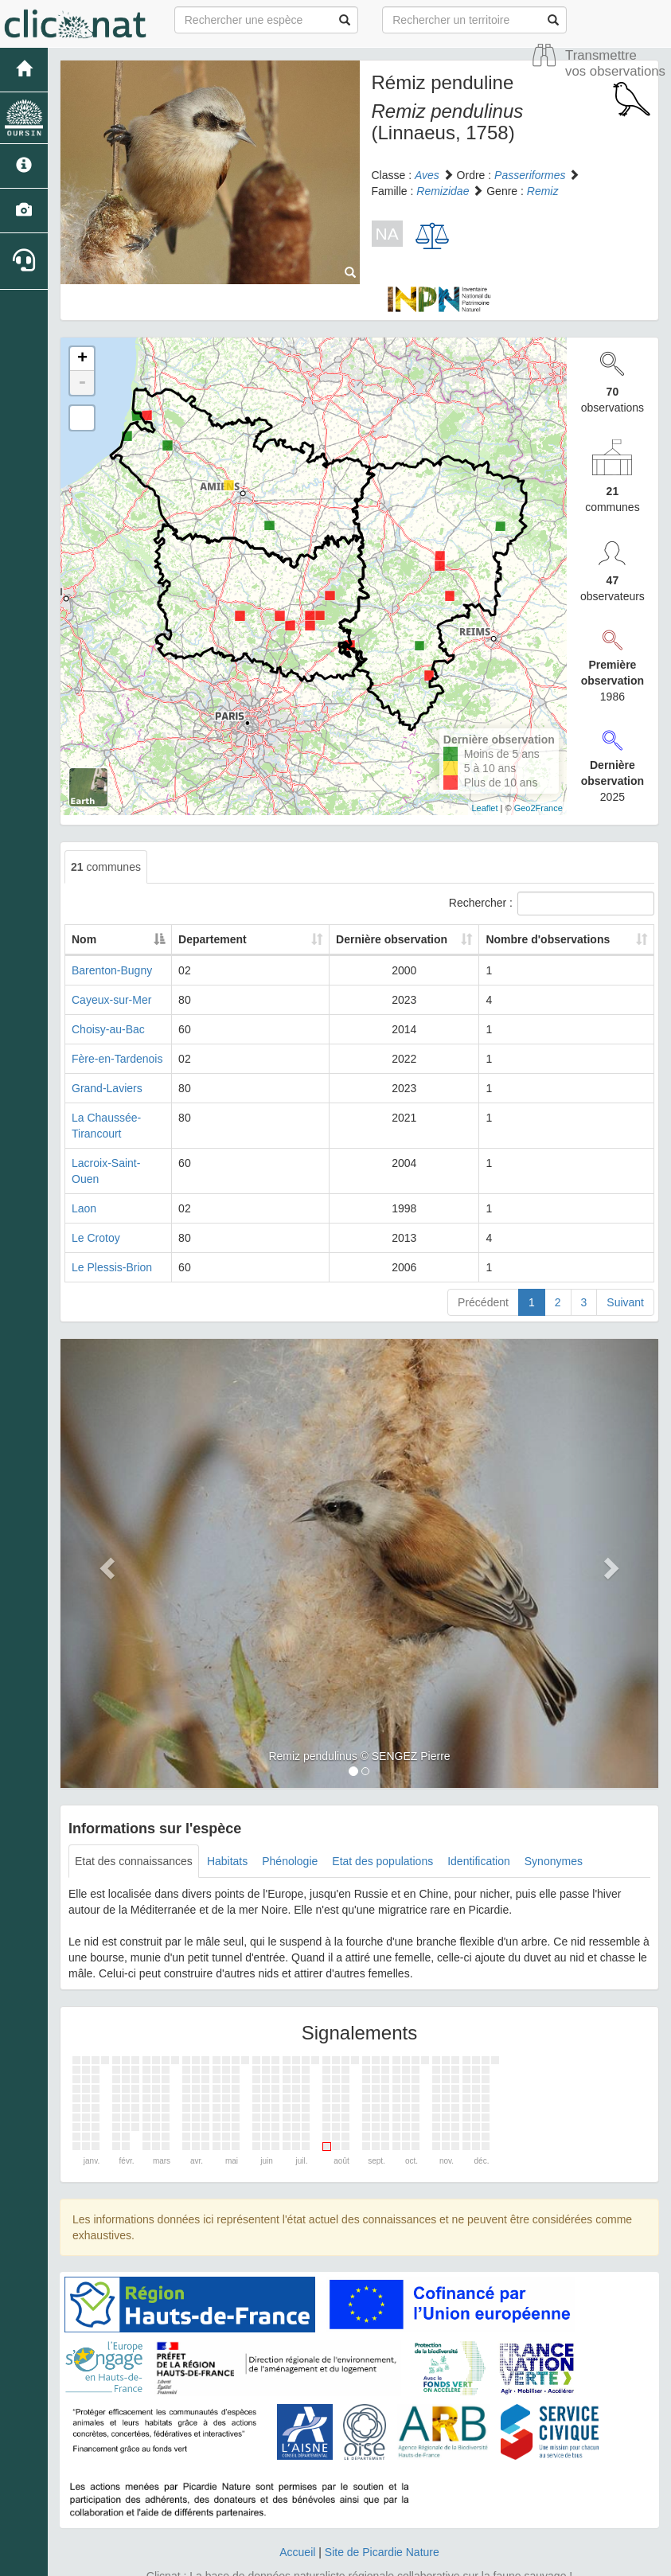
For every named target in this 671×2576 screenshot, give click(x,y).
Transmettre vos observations (615, 63)
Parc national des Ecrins (493, 2560)
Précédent (483, 1270)
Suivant (625, 1270)
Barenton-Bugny (112, 970)
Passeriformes (529, 175)
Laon (84, 1176)
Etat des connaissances (134, 1829)
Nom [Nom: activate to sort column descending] (84, 939)
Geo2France (538, 808)
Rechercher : (551, 903)
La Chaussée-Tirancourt (131, 1117)
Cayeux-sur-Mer (111, 999)
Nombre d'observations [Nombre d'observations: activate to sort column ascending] (555, 939)
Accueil (297, 2520)
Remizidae (442, 191)
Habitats (227, 1829)
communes (106, 867)
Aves (427, 175)
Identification (478, 1829)
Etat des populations (382, 1829)
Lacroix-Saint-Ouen (120, 1147)
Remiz (543, 191)
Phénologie (290, 1829)
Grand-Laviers (107, 1088)
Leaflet (485, 808)
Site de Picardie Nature (382, 2520)
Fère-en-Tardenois (117, 1058)
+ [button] (82, 359)
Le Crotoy (96, 1206)
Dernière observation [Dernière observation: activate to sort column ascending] (395, 939)
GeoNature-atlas (300, 2560)
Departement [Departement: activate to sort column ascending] (264, 939)
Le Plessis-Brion (112, 1235)
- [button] (82, 383)
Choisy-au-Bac (108, 1029)
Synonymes (554, 1829)
